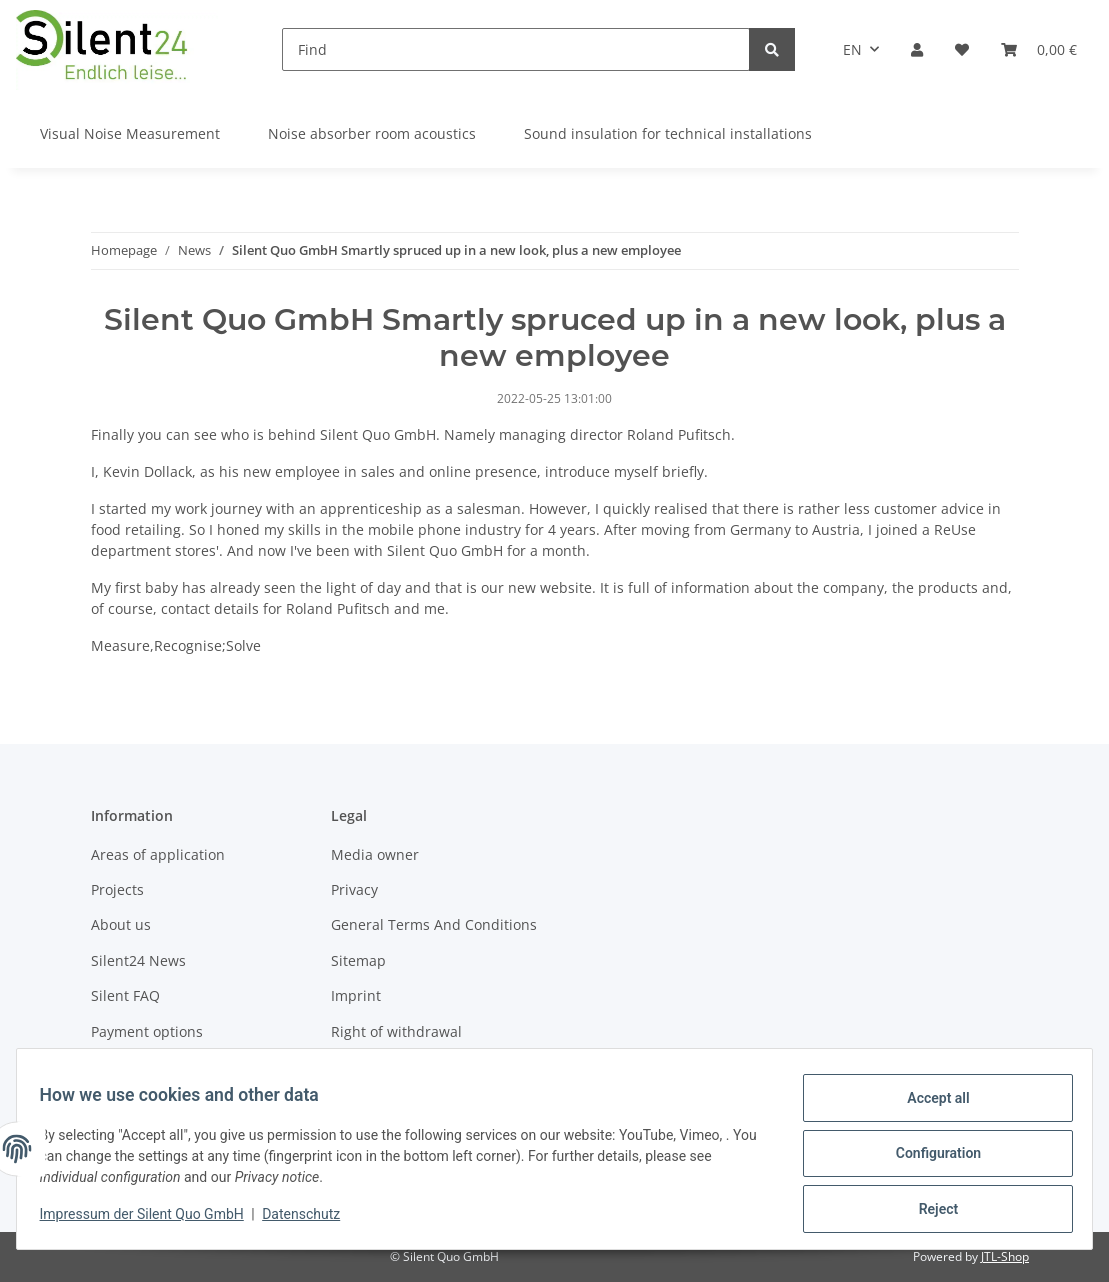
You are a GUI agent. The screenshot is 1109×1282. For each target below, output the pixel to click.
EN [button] (852, 49)
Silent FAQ (125, 995)
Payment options (147, 1031)
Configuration (928, 1159)
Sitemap (358, 960)
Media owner (375, 854)
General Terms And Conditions (434, 924)
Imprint (356, 995)
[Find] (516, 49)
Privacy (354, 889)
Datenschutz (311, 1220)
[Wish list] (962, 49)
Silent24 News (138, 960)
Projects (117, 889)
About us (121, 924)
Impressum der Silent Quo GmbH (151, 1220)
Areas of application (158, 854)
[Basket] (1039, 49)
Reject (929, 1211)
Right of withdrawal (396, 1031)
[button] (917, 49)
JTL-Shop (1005, 1256)
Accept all (929, 1107)
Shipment (123, 1066)
